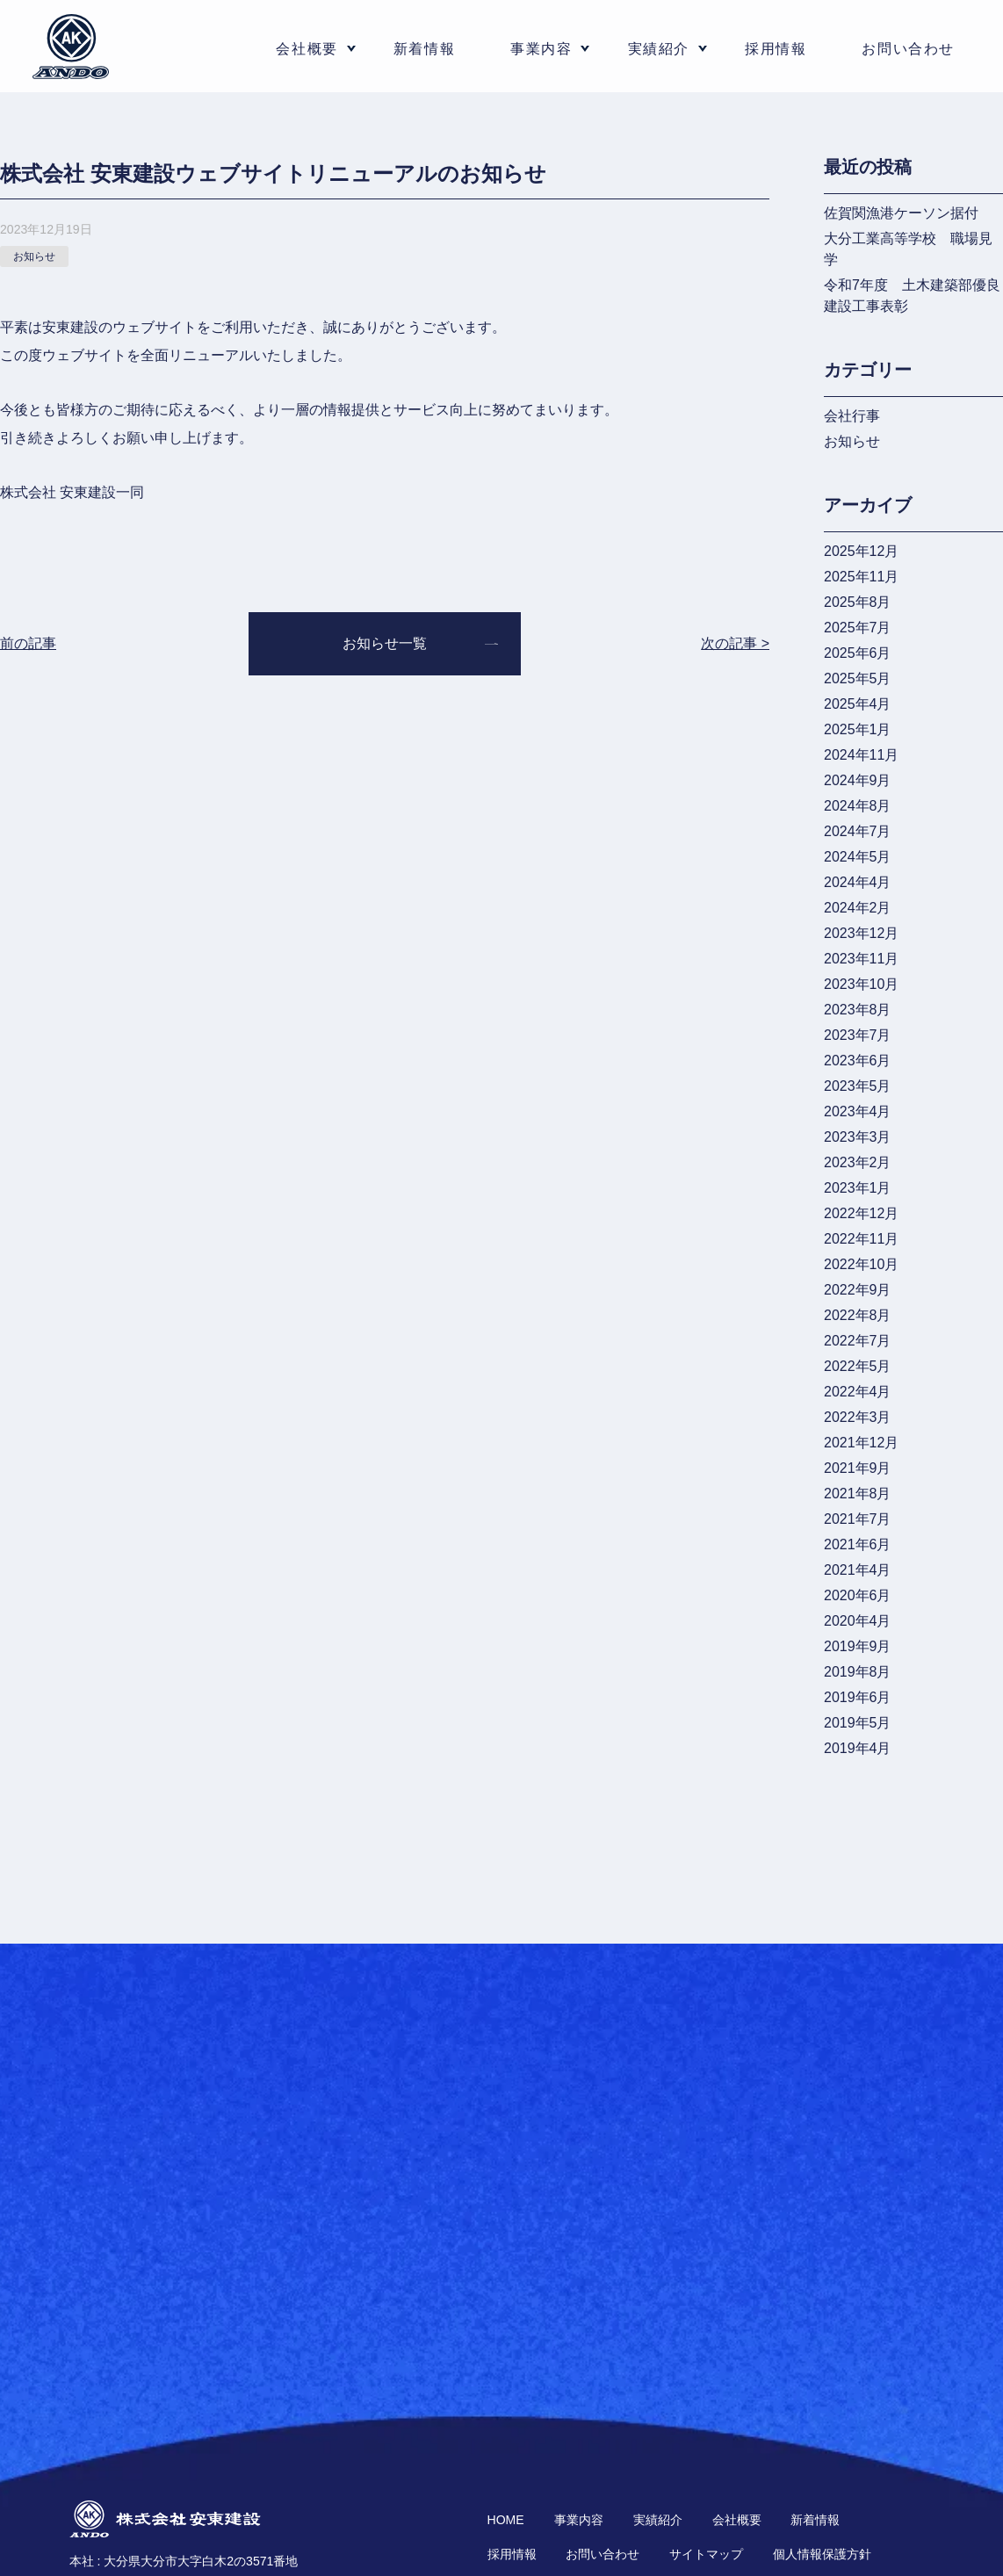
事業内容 (578, 2520)
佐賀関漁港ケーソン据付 (901, 213)
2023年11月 (861, 958)
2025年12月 (861, 551)
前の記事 (28, 643)
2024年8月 (857, 805)
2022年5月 (857, 1366)
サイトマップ (706, 2554)
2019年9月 (857, 1646)
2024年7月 (857, 831)
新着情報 (424, 48)
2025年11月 (861, 576)
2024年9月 (857, 780)
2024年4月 (857, 882)
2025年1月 (857, 729)
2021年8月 (857, 1493)
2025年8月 (857, 602)
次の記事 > (735, 643)
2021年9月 (857, 1468)
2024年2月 (857, 907)
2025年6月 (857, 653)
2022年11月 (861, 1238)
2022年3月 (857, 1417)
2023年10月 (861, 984)
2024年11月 (861, 754)
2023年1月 (857, 1187)
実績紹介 (658, 48)
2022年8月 (857, 1315)
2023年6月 (857, 1060)
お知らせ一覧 (385, 643)
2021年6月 (857, 1544)
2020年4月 (857, 1620)
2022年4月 (857, 1391)
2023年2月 (857, 1162)
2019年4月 (857, 1748)
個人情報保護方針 (822, 2554)
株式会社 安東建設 (70, 46)
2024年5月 (857, 856)
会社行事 (852, 415)
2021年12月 (861, 1442)
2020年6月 (857, 1595)
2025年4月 (857, 703)
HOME (505, 2520)
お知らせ (852, 441)
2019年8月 (857, 1671)
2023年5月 (857, 1086)
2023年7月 (857, 1035)
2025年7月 (857, 627)
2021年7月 (857, 1519)
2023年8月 (857, 1009)
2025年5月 (857, 678)
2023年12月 (861, 933)
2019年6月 (857, 1697)
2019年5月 (857, 1722)
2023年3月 (857, 1136)
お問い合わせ (908, 48)
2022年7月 (857, 1340)
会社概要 (736, 2520)
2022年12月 (861, 1213)
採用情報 (775, 48)
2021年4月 (857, 1569)
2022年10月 (861, 1264)
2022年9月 (857, 1289)
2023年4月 (857, 1111)
